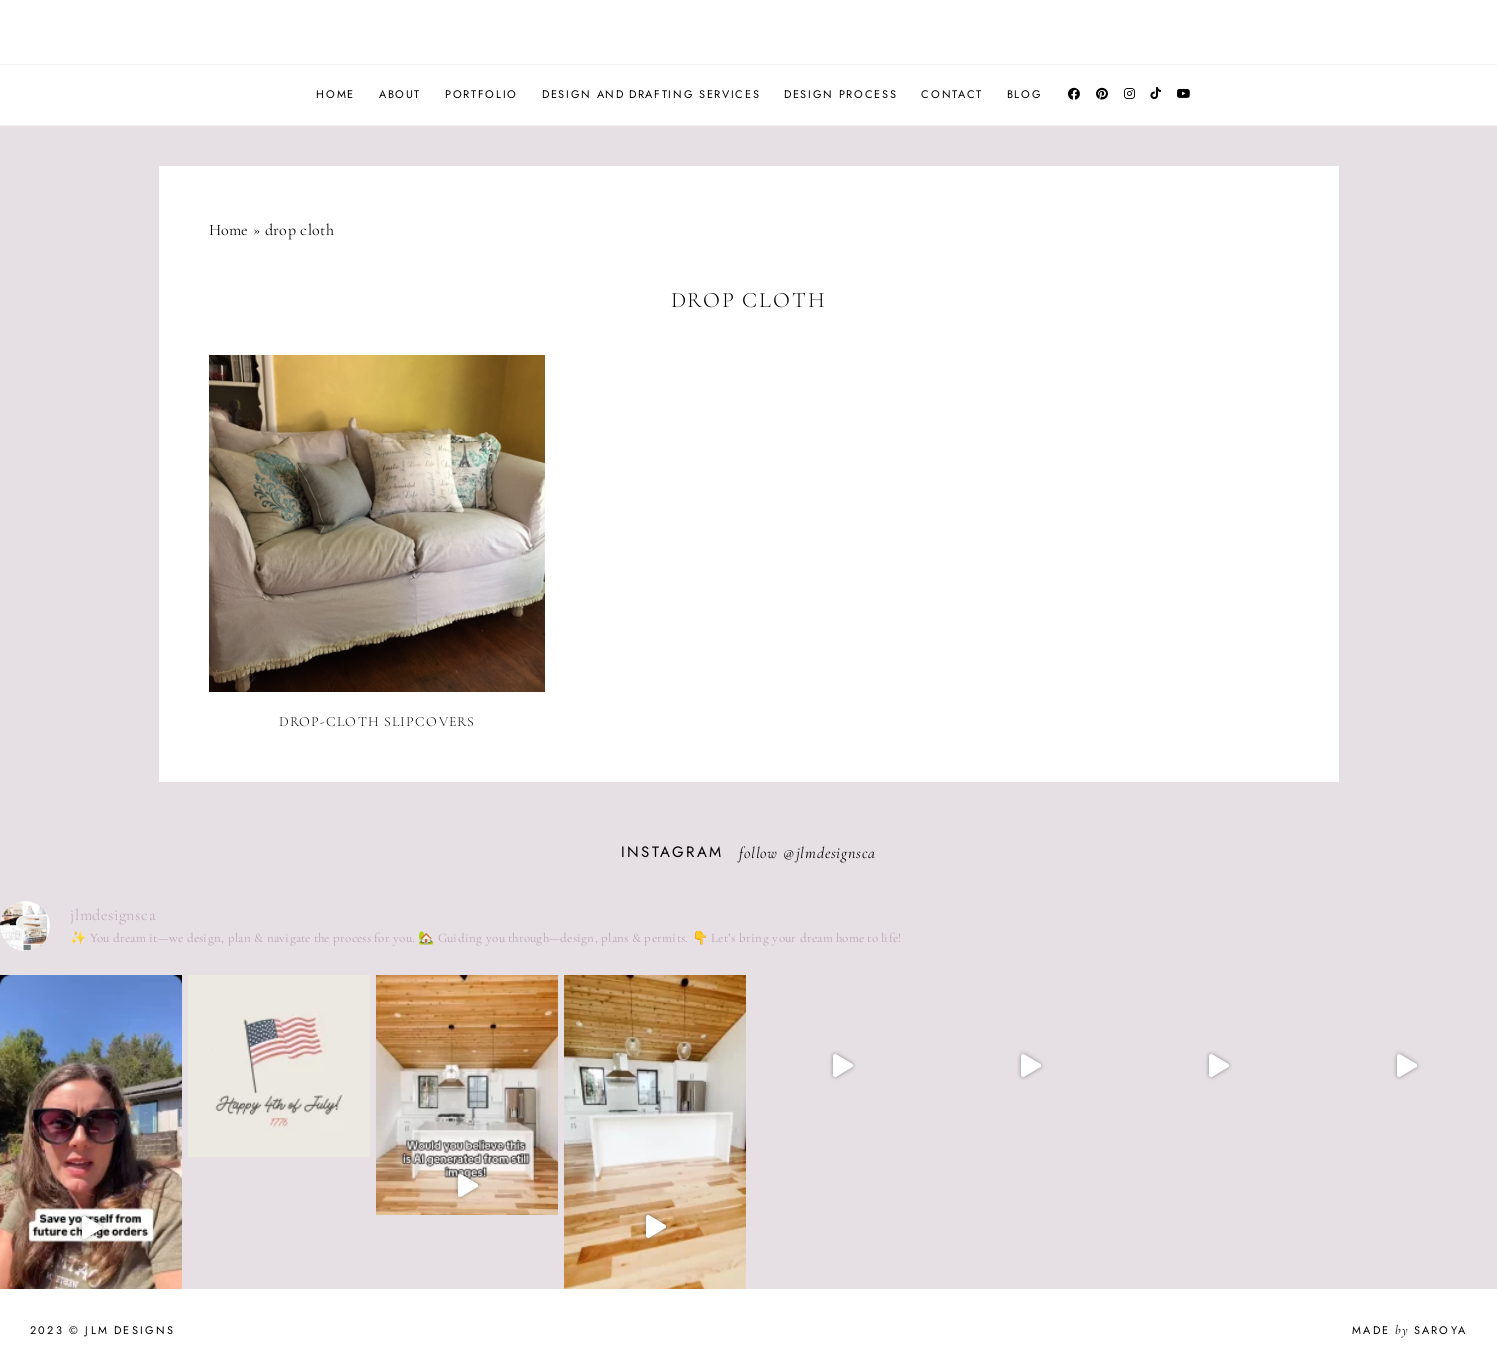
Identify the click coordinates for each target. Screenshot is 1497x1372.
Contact (952, 94)
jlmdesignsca (836, 853)
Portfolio (481, 94)
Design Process (840, 94)
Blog (1025, 94)
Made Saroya (1409, 1330)
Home (335, 94)
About (400, 94)
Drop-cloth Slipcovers (377, 721)
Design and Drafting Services (651, 94)
